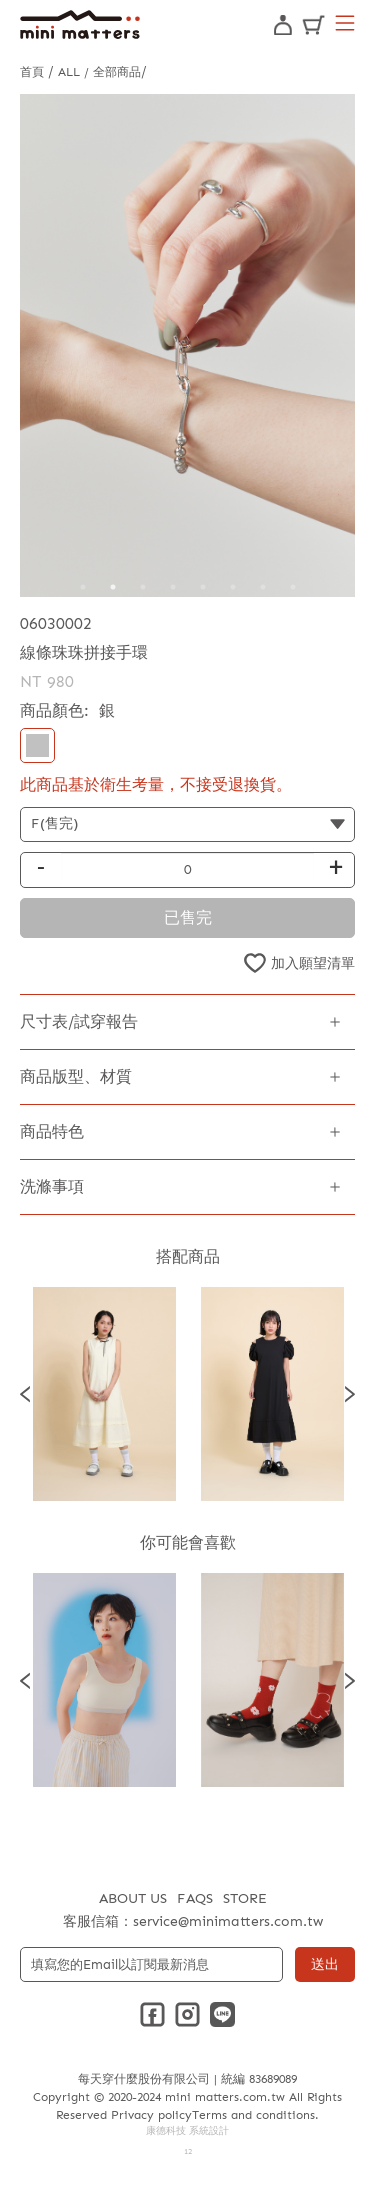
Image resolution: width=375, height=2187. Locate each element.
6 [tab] (233, 587)
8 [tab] (293, 587)
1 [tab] (83, 587)
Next (350, 1394)
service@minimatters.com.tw (228, 1921)
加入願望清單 (313, 963)
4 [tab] (173, 587)
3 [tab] (143, 587)
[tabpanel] (187, 345)
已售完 (188, 917)
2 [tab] (113, 587)
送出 (325, 1964)
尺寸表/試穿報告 (79, 1021)
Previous (25, 1394)
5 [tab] (203, 587)
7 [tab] (263, 587)
